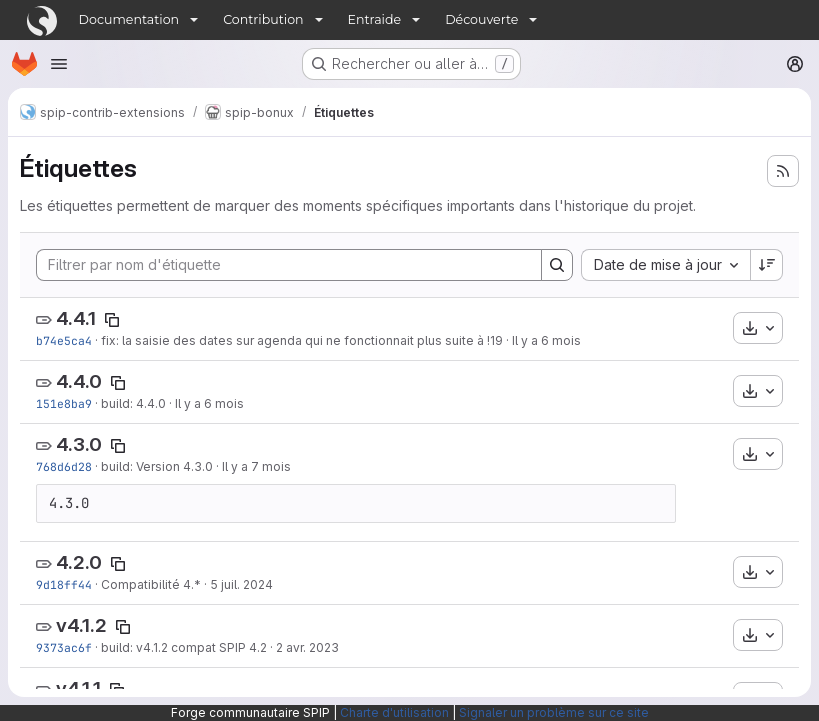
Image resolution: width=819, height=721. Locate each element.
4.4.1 (76, 318)
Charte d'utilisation (394, 712)
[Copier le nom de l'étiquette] (112, 320)
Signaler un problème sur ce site (554, 712)
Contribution (263, 19)
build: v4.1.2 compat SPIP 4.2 (184, 647)
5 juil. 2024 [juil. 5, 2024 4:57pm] (241, 584)
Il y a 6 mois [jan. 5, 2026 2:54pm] (209, 403)
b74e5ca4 (64, 340)
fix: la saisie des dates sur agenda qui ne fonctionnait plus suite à (294, 340)
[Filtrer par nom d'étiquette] (289, 265)
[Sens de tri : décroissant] (767, 265)
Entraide (375, 19)
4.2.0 (79, 562)
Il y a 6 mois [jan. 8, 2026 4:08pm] (546, 340)
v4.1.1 (78, 688)
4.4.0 (79, 381)
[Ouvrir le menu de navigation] (59, 64)
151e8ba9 (64, 403)
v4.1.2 (81, 625)
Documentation (129, 19)
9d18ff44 (64, 584)
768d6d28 (64, 466)
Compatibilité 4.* (151, 584)
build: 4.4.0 (133, 403)
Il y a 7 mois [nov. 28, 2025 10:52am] (256, 466)
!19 (495, 340)
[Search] (557, 265)
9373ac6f (64, 647)
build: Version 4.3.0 (157, 466)
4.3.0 (79, 444)
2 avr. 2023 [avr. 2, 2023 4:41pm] (307, 647)
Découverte (481, 19)
